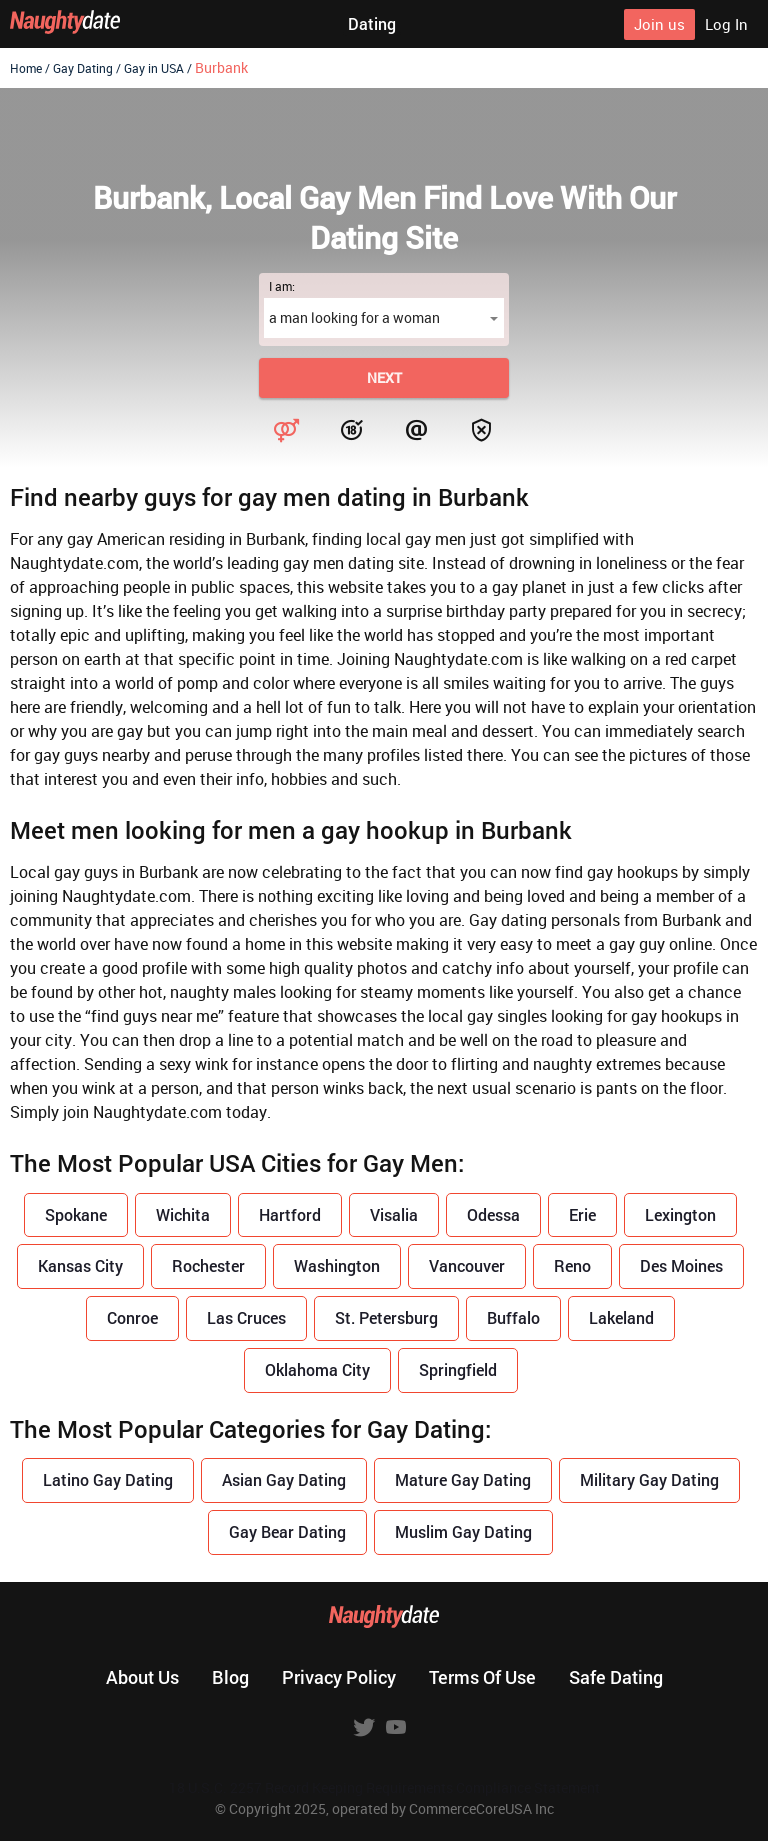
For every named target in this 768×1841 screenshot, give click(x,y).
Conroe (132, 1317)
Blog (230, 1677)
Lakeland (621, 1317)
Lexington (680, 1214)
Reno (572, 1265)
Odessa (493, 1214)
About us (142, 1677)
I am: (282, 286)
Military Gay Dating (649, 1479)
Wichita (183, 1214)
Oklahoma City (317, 1369)
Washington (337, 1265)
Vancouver (467, 1265)
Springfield (458, 1369)
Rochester (208, 1265)
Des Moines (681, 1265)
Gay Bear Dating (287, 1531)
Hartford (290, 1214)
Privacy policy (339, 1677)
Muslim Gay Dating (463, 1531)
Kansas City (80, 1265)
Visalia (394, 1214)
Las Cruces (246, 1317)
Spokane (76, 1214)
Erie (582, 1214)
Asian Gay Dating (284, 1479)
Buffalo (513, 1317)
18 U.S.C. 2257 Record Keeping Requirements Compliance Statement (384, 1787)
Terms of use (482, 1677)
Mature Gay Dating (463, 1479)
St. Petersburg (386, 1317)
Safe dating (616, 1677)
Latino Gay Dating (108, 1479)
